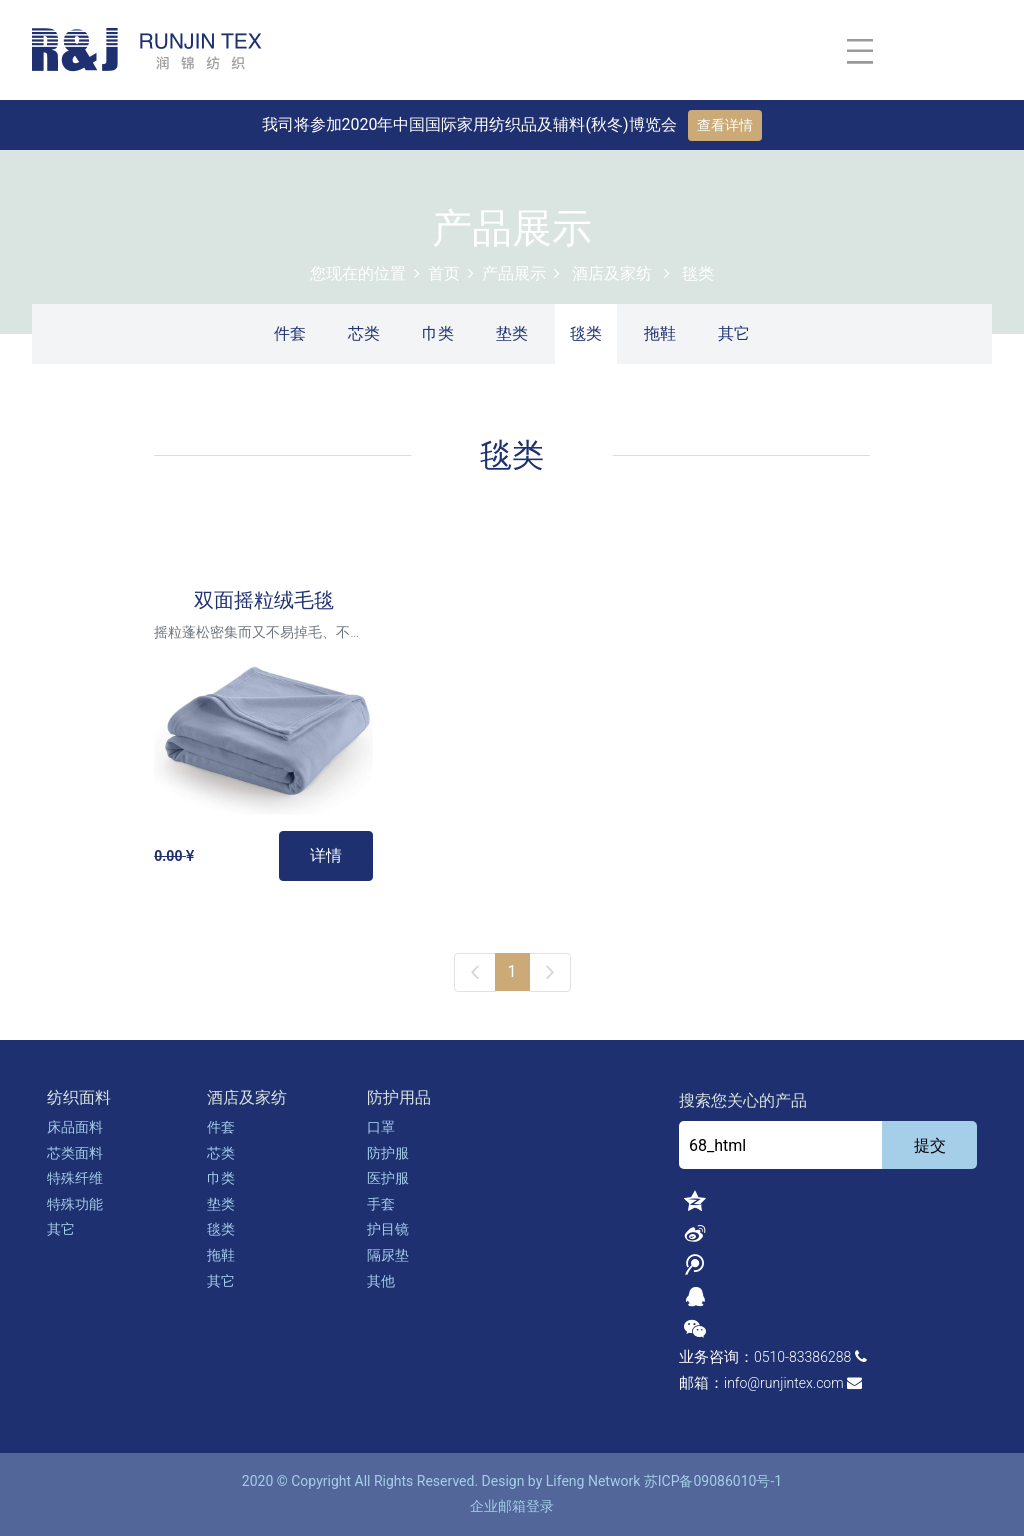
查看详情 (725, 125)
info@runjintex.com (784, 1383)
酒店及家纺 (612, 273)
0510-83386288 (802, 1357)
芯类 (364, 333)
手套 (381, 1204)
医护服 (388, 1178)
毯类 (698, 273)
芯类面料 (75, 1153)
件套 (290, 333)
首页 (444, 273)
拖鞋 (660, 333)
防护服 (388, 1153)
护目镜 (388, 1229)
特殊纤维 (75, 1178)
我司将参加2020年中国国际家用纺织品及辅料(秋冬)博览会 (471, 124)
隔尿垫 (388, 1255)
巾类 (438, 333)
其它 (734, 333)
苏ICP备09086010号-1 (713, 1481)
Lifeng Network (593, 1481)
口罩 (381, 1127)
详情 (326, 855)
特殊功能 (75, 1204)
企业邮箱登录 (512, 1506)
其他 (381, 1281)
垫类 (512, 333)
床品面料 (75, 1127)
